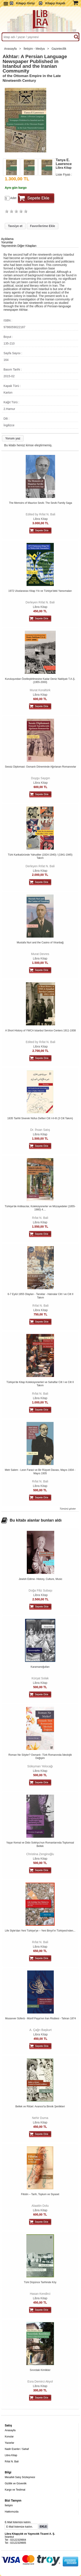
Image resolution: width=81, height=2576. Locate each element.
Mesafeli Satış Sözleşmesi (20, 2477)
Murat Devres (40, 954)
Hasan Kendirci (40, 2293)
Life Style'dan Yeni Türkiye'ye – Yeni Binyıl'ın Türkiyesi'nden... (40, 1930)
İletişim (9, 2505)
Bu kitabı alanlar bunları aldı (36, 1520)
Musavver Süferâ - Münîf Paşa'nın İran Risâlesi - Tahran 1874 (40, 2018)
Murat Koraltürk (40, 690)
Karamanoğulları (40, 1666)
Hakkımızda (11, 2511)
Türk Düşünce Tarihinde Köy (40, 2282)
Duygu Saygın (40, 778)
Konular (9, 2436)
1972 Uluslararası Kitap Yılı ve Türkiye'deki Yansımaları (40, 590)
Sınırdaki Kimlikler (40, 2370)
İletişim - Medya (35, 48)
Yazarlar (9, 2442)
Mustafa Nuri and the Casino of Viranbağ (40, 942)
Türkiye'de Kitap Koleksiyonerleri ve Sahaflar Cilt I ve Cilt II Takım (40, 1384)
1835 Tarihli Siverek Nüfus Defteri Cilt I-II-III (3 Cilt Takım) (40, 1118)
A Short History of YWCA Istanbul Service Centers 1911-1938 (40, 1030)
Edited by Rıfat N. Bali (40, 514)
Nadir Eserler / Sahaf (17, 2449)
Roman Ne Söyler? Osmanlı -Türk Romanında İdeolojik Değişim (40, 1756)
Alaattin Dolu (40, 2205)
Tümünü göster (68, 1508)
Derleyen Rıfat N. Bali (40, 602)
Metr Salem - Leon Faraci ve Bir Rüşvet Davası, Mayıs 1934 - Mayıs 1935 (40, 1471)
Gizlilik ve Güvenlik (16, 2483)
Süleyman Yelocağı (40, 1766)
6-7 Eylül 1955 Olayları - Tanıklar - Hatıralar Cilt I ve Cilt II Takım (40, 1296)
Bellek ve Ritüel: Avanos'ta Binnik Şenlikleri (40, 2106)
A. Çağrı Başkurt (40, 2030)
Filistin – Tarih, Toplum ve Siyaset (40, 2194)
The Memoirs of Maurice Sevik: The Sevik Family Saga (40, 502)
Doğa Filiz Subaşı (40, 1590)
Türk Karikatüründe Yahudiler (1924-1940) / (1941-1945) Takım (40, 856)
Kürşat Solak (40, 1678)
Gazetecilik (59, 48)
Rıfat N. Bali (40, 1217)
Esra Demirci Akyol (40, 2381)
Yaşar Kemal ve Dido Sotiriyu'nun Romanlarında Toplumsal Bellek (40, 1844)
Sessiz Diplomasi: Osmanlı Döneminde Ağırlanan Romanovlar (40, 766)
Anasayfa (10, 48)
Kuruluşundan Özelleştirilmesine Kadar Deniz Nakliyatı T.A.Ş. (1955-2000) (40, 680)
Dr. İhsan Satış (40, 1129)
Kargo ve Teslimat (15, 2489)
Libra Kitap (40, 519)
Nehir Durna (40, 2118)
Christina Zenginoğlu (40, 1854)
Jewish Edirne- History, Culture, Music (40, 1579)
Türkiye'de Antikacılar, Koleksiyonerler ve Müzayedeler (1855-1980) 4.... (40, 1208)
